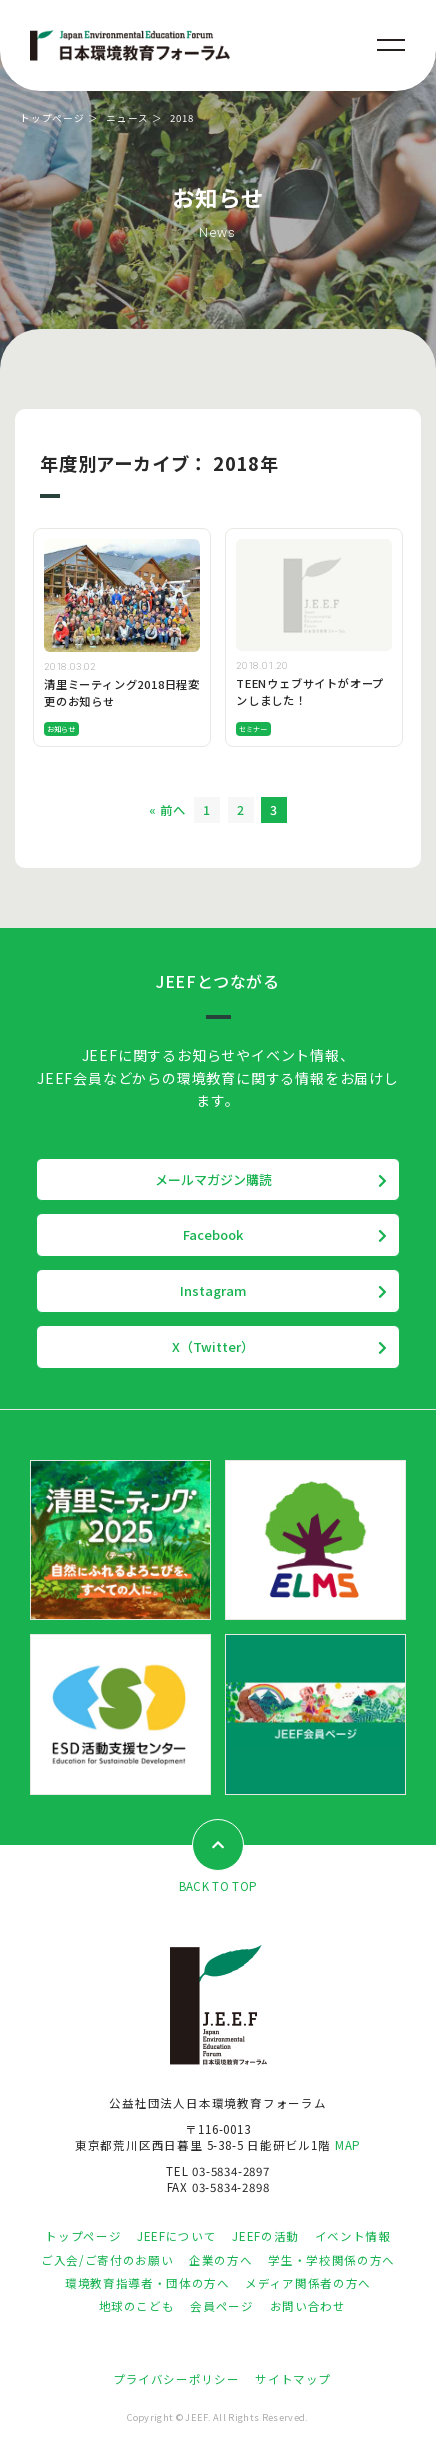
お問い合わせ (308, 2306)
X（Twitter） (213, 1346)
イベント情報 (353, 2236)
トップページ (52, 118)
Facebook (213, 1234)
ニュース (127, 118)
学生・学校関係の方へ (331, 2260)
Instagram (213, 1290)
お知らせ (61, 729)
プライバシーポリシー (176, 2379)
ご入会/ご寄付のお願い (107, 2260)
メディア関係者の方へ (307, 2283)
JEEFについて (176, 2236)
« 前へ (167, 810)
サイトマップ (293, 2379)
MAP (348, 2145)
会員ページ (221, 2306)
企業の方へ (220, 2260)
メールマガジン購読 (213, 1179)
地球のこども (137, 2306)
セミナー (253, 729)
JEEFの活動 (265, 2236)
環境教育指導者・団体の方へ (147, 2283)
